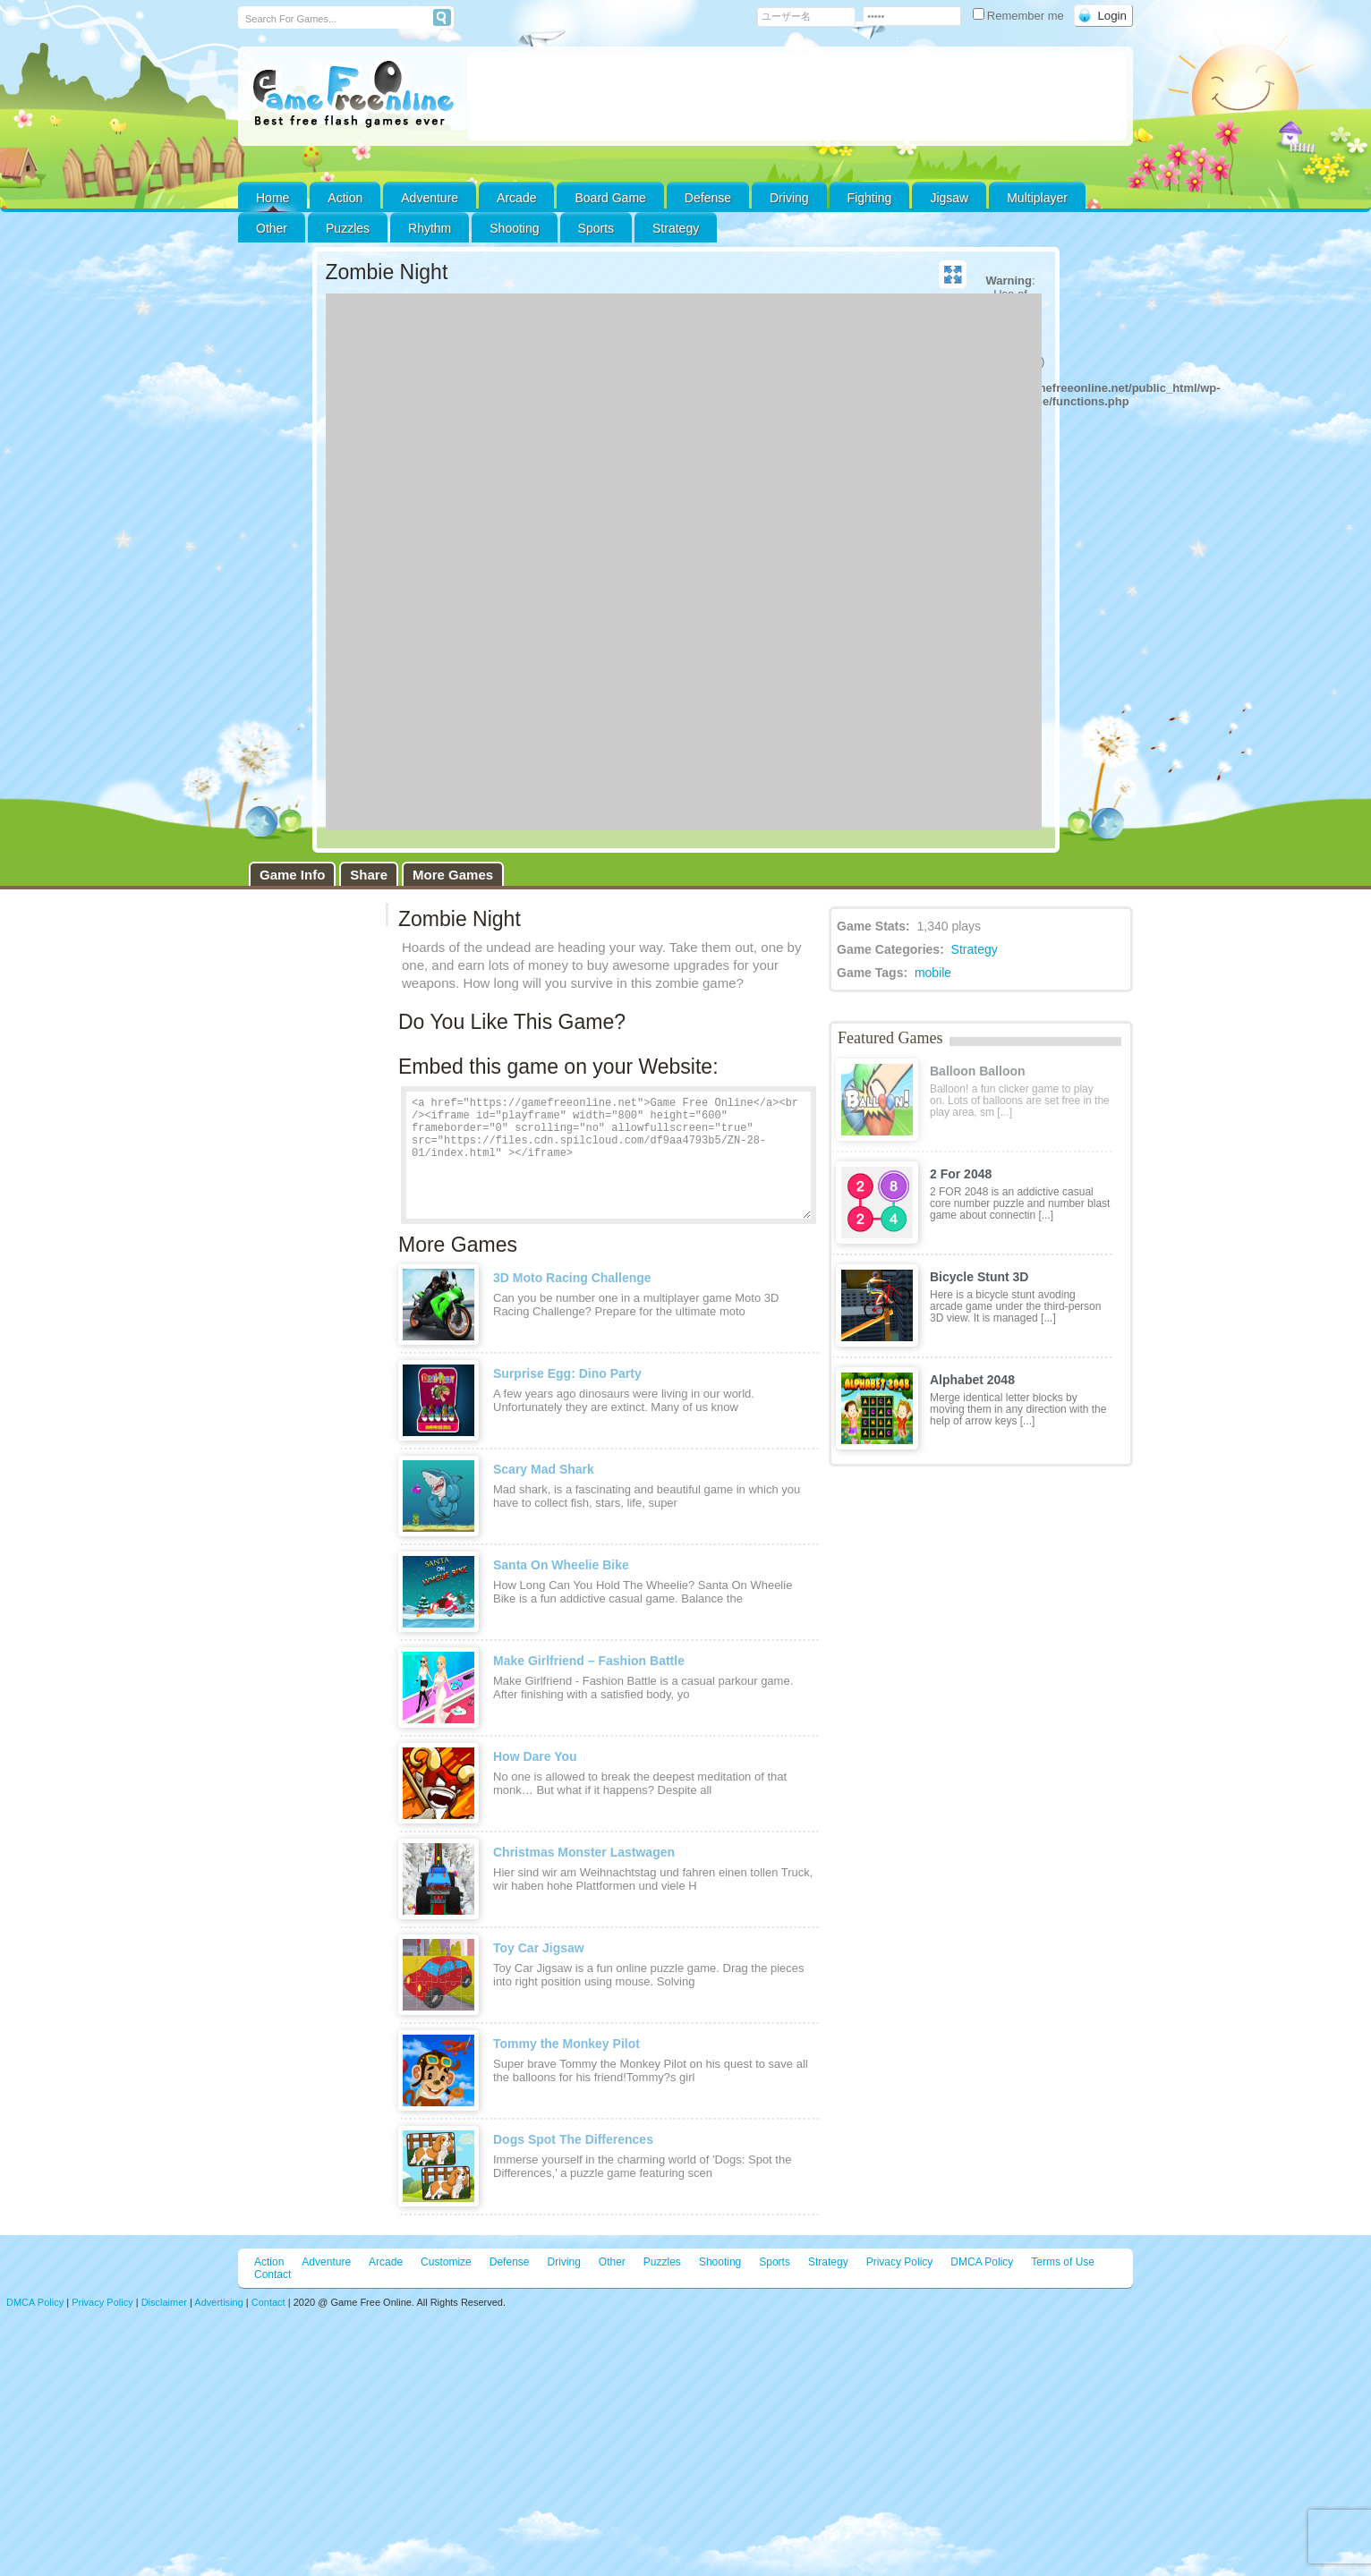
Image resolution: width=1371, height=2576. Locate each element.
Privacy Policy (899, 2262)
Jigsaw (949, 198)
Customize (446, 2262)
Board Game (610, 198)
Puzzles (348, 228)
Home (272, 198)
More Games (453, 874)
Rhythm (429, 228)
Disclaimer (164, 2302)
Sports (596, 228)
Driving (789, 198)
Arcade (516, 198)
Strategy (675, 228)
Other (612, 2262)
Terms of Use (1062, 2262)
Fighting (869, 198)
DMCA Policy (981, 2262)
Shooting (514, 228)
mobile (933, 972)
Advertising (218, 2302)
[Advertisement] (797, 96)
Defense (708, 198)
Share (368, 874)
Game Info (292, 874)
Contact (272, 2274)
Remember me (1020, 15)
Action (345, 198)
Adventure (429, 198)
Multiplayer (1037, 198)
